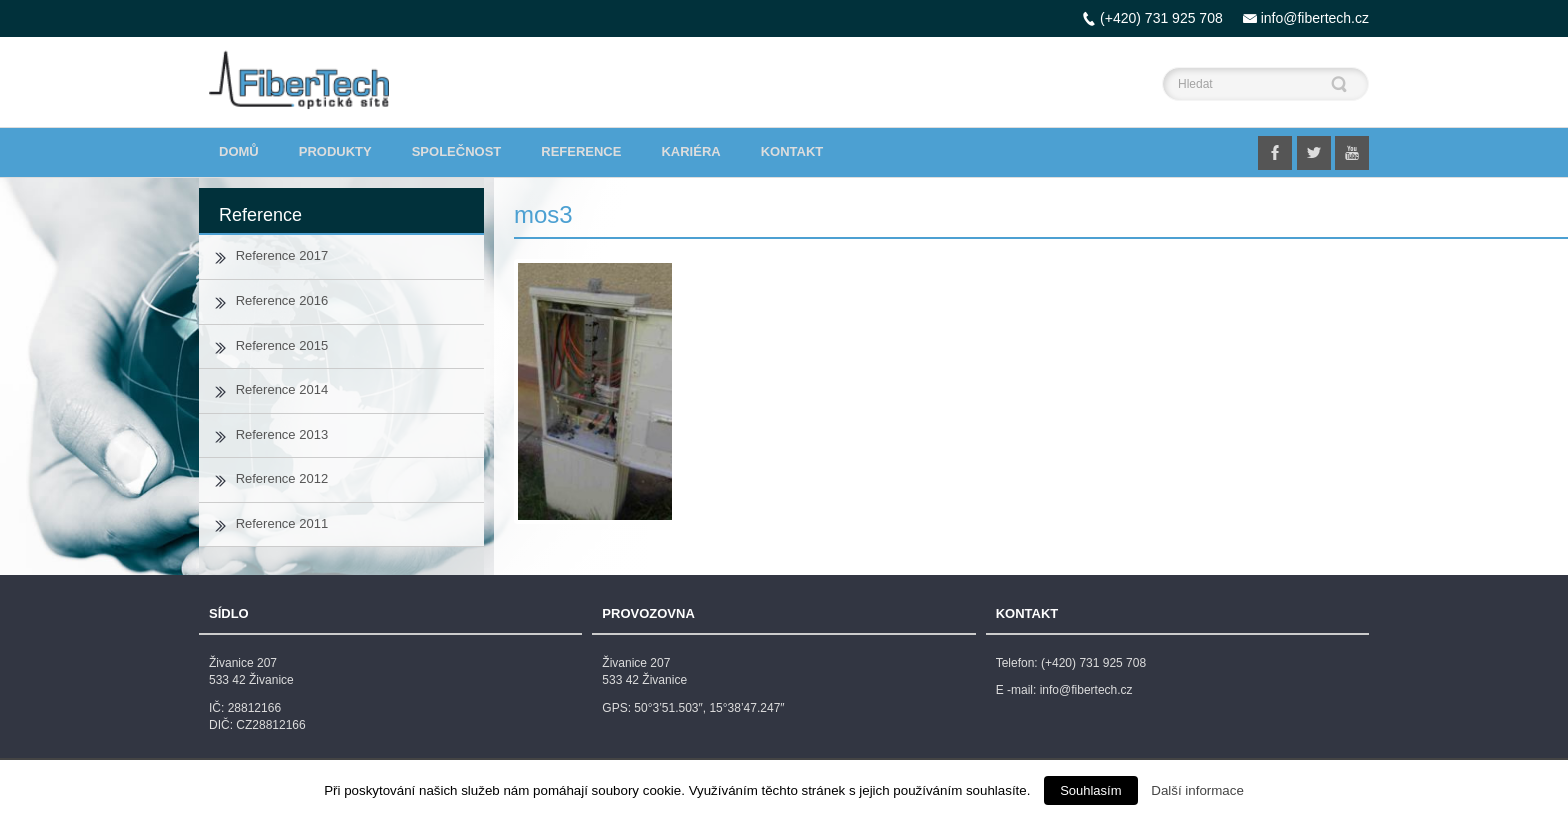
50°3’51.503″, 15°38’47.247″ (709, 708)
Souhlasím (1090, 790)
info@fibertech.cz (1315, 18)
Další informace (1197, 790)
